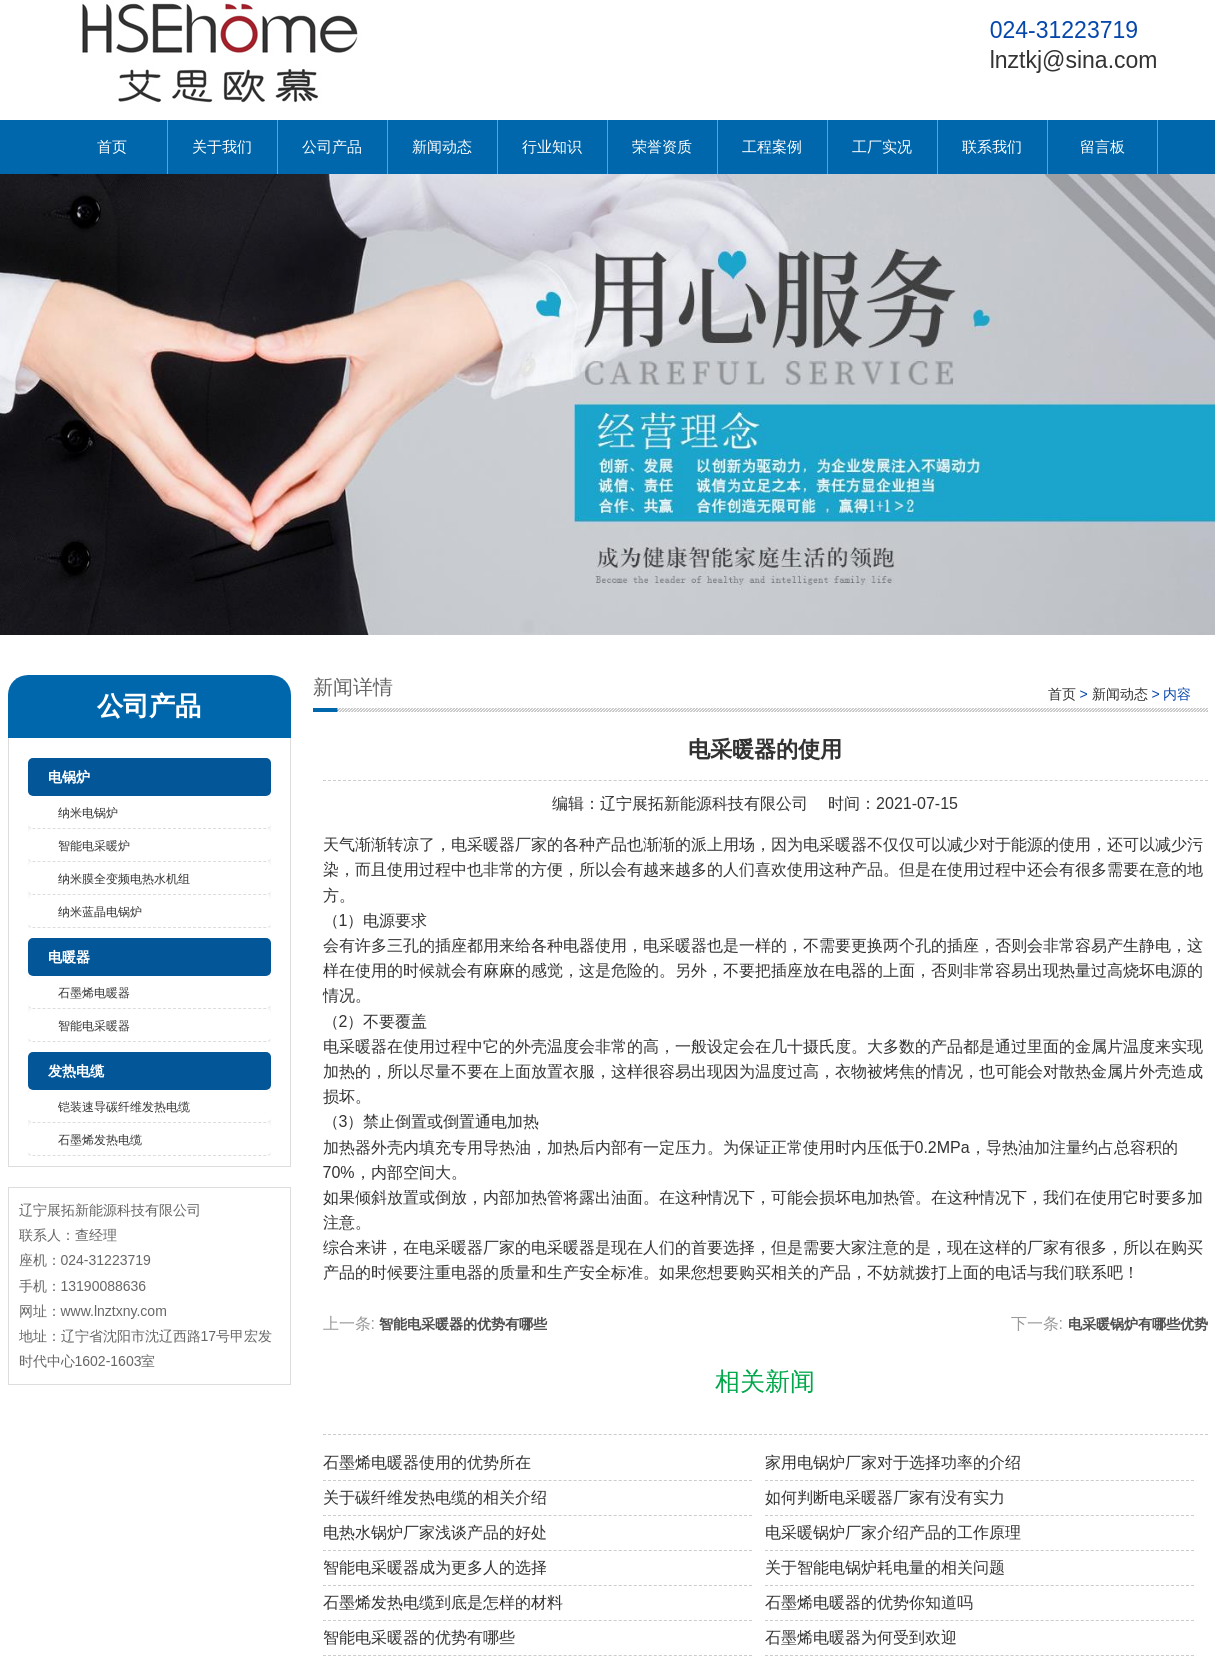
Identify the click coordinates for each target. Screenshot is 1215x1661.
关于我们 (222, 146)
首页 (112, 146)
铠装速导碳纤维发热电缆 (124, 1107)
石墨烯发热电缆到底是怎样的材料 (443, 1602)
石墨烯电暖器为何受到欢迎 (861, 1637)
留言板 (1102, 146)
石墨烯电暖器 (94, 993)
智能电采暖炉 (94, 846)
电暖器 (69, 957)
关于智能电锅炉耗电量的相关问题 (885, 1567)
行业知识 (552, 146)
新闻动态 (442, 146)
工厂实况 (882, 146)
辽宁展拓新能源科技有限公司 (704, 803)
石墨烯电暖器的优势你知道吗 (869, 1602)
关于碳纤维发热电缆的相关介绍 (435, 1497)
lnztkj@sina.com (1074, 60)
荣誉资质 (662, 146)
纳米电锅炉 (88, 813)
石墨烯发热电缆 (100, 1140)
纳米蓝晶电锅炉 (100, 912)
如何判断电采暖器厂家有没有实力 (885, 1497)
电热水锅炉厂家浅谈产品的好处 (435, 1532)
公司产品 (332, 146)
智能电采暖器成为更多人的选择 (435, 1567)
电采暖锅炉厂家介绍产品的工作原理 (893, 1532)
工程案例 (772, 146)
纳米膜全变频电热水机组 (124, 879)
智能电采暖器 (94, 1026)
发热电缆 (76, 1071)
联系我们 (992, 146)
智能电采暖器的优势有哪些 (463, 1324)
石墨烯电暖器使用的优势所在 (427, 1462)
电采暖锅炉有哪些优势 (1138, 1324)
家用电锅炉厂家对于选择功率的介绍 (893, 1462)
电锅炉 (69, 777)
